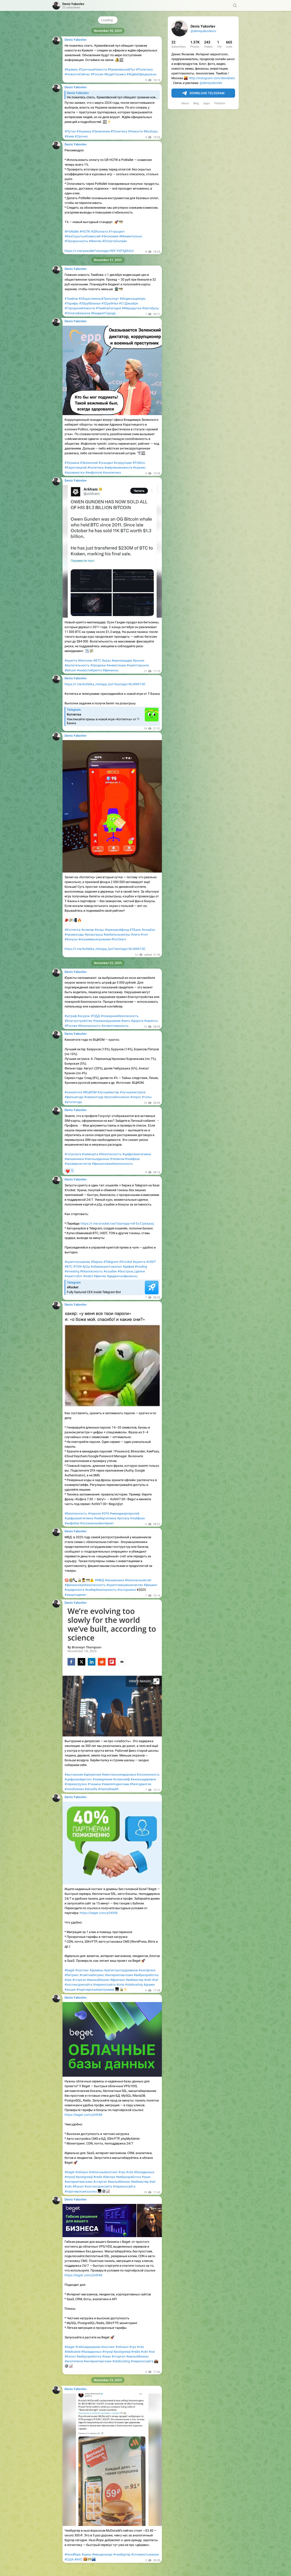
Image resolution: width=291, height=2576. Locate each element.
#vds (129, 2172)
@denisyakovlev (211, 83)
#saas (146, 2177)
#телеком (117, 1159)
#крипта (71, 660)
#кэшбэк (148, 929)
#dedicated (72, 2351)
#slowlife (91, 1789)
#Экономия (109, 236)
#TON (77, 1266)
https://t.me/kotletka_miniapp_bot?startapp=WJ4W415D (105, 684)
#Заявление (101, 131)
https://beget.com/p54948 (99, 1913)
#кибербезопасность (101, 1589)
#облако (81, 2172)
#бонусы (71, 939)
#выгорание (74, 1774)
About (185, 103)
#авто (125, 1021)
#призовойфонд (117, 929)
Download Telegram (203, 93)
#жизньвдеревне (143, 1779)
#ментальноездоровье (119, 1774)
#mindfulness (74, 1789)
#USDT (151, 1262)
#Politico (139, 462)
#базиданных (91, 2351)
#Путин (70, 131)
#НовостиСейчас (77, 74)
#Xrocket (125, 1262)
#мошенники (74, 1159)
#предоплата (74, 1589)
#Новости (135, 131)
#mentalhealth (108, 1789)
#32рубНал (109, 303)
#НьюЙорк (73, 2554)
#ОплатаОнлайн (114, 241)
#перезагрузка (76, 1784)
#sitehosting (134, 1984)
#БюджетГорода (103, 313)
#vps (121, 2172)
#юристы (151, 1021)
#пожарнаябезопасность (120, 1016)
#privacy (123, 1518)
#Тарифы (71, 303)
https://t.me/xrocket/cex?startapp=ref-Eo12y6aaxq (117, 1223)
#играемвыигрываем (94, 939)
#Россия (97, 74)
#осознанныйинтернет (97, 1523)
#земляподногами (115, 1784)
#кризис (139, 467)
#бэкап (78, 2186)
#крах (106, 660)
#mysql (70, 2177)
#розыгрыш (94, 934)
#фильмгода (74, 1097)
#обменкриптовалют (106, 1266)
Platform (219, 103)
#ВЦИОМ (90, 1092)
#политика (95, 467)
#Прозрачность (76, 241)
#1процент (117, 231)
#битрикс (72, 1975)
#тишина (94, 1784)
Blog (196, 103)
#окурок (83, 1016)
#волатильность (77, 665)
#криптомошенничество (124, 1585)
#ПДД (95, 1016)
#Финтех (95, 241)
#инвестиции (116, 665)
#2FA (105, 1513)
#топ (144, 934)
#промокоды (74, 934)
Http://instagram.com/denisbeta (212, 78)
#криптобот (74, 1276)
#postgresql (84, 2177)
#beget (70, 1970)
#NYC (78, 2559)
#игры (99, 929)
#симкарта (90, 1154)
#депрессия (92, 1774)
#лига (135, 934)
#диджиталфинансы (122, 1276)
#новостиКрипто (89, 670)
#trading (141, 1266)
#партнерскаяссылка (81, 2191)
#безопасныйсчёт (138, 1580)
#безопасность (89, 1026)
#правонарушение (106, 1021)
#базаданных (144, 2172)
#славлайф (121, 1779)
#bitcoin (70, 670)
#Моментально (130, 236)
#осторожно (126, 1589)
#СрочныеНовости (93, 69)
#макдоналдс (102, 2554)
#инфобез (72, 1523)
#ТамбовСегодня (108, 308)
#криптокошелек (77, 1262)
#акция (70, 1989)
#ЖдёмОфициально (141, 74)
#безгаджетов (140, 1784)
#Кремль (71, 69)
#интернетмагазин (119, 1975)
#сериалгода (93, 1097)
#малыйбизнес (98, 1980)
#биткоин (85, 660)
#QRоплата (99, 231)
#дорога (137, 1021)
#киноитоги (73, 1092)
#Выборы (150, 131)
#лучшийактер (108, 1092)
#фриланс (117, 1980)
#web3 (88, 1276)
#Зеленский (89, 462)
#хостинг (82, 1970)
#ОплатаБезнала (77, 313)
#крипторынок (138, 665)
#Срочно (81, 136)
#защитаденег (75, 1594)
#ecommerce (74, 2361)
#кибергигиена (105, 1518)
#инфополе (93, 472)
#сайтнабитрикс (92, 1975)
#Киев (69, 136)
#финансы (110, 670)
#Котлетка (72, 929)
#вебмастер (134, 1980)
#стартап (79, 1980)
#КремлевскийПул (121, 69)
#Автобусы (150, 308)
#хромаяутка (75, 472)
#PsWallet (72, 231)
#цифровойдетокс (78, 1779)
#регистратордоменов (121, 1970)
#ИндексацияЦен (133, 298)
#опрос (135, 1097)
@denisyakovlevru (203, 31)
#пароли (94, 1513)
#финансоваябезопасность (112, 1163)
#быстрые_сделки (131, 1271)
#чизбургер (121, 2554)
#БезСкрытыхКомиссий (82, 236)
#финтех (100, 1276)
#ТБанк (135, 929)
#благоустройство (78, 1021)
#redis (97, 2177)
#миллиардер (122, 660)
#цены (86, 2554)
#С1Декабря (128, 303)
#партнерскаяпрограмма (95, 1989)
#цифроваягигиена (136, 1154)
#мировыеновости (118, 467)
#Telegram (110, 1262)
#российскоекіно (117, 1097)
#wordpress (147, 1970)
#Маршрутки (131, 308)
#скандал (105, 462)
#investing (72, 1271)
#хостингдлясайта (78, 1984)
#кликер (87, 929)
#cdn (147, 1980)
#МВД (99, 1580)
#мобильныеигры (116, 934)
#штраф (71, 1016)
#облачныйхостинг (103, 2172)
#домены (96, 1970)
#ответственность (115, 1026)
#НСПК (85, 231)
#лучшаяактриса (133, 1092)
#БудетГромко (115, 74)
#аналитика (112, 472)
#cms (120, 1984)
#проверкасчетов (78, 1163)
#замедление (102, 1779)
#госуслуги (73, 1154)
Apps (206, 103)
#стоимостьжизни (145, 2554)
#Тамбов (71, 298)
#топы (147, 1097)
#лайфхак (132, 1159)
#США (69, 2559)
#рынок (139, 660)
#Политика (144, 69)
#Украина (83, 131)
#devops (109, 2177)
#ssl (155, 1980)
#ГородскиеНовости (80, 308)
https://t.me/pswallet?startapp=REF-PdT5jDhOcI (99, 251)
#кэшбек (110, 1271)
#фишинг (150, 1585)
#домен (149, 1984)
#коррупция (123, 462)
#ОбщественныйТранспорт (98, 298)
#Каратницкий (76, 467)
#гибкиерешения (87, 2347)
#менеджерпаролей (124, 1513)
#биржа (97, 1262)
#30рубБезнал (90, 303)
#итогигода (73, 1102)
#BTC (97, 660)
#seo (68, 1980)
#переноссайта (104, 1984)
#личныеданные (97, 1159)
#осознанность (148, 1774)
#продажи (98, 665)
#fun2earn (118, 939)
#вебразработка (146, 1975)
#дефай (128, 1266)
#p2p (86, 1266)
